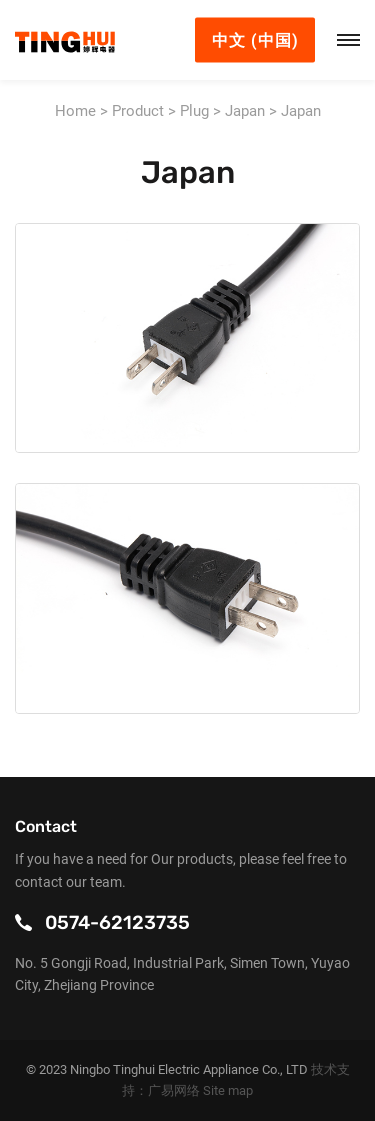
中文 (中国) (255, 40)
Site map (228, 1090)
